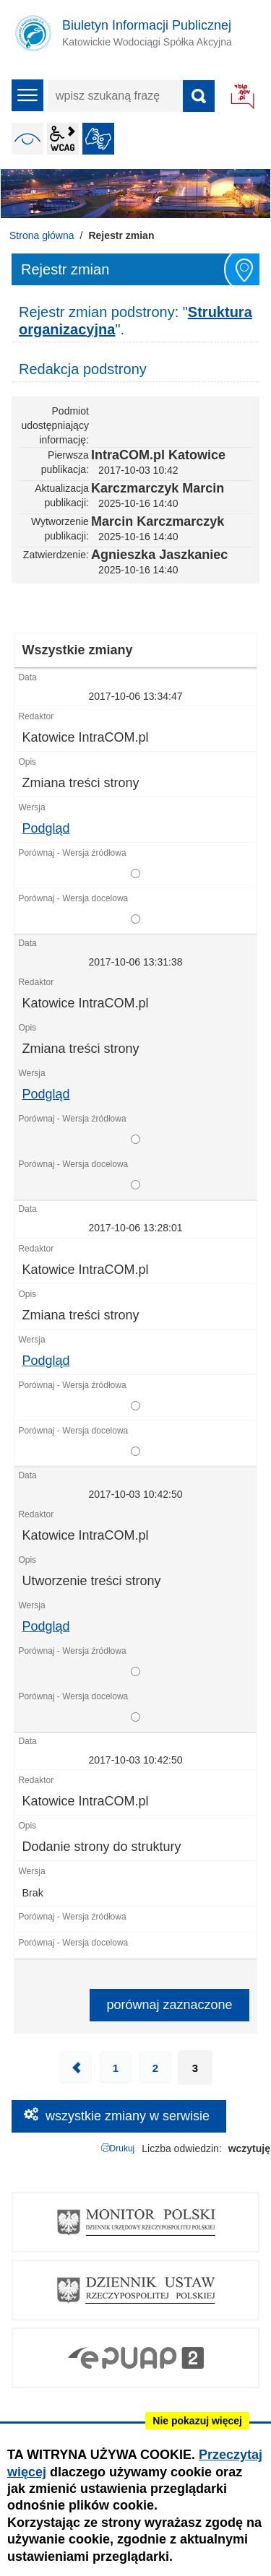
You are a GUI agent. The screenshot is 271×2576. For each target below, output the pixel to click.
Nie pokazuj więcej (197, 2421)
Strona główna (41, 235)
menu (27, 95)
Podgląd (45, 828)
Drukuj (122, 2148)
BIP (243, 97)
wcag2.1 (63, 139)
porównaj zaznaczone (169, 2005)
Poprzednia (76, 2067)
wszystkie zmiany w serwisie (128, 2116)
